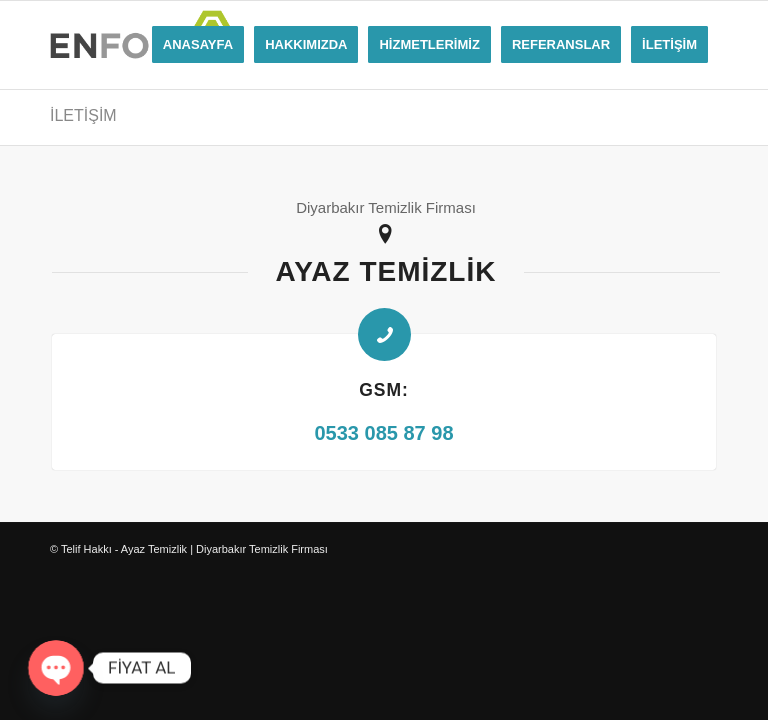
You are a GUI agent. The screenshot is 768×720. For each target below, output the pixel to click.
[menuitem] (198, 45)
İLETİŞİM (83, 115)
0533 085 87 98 (383, 433)
